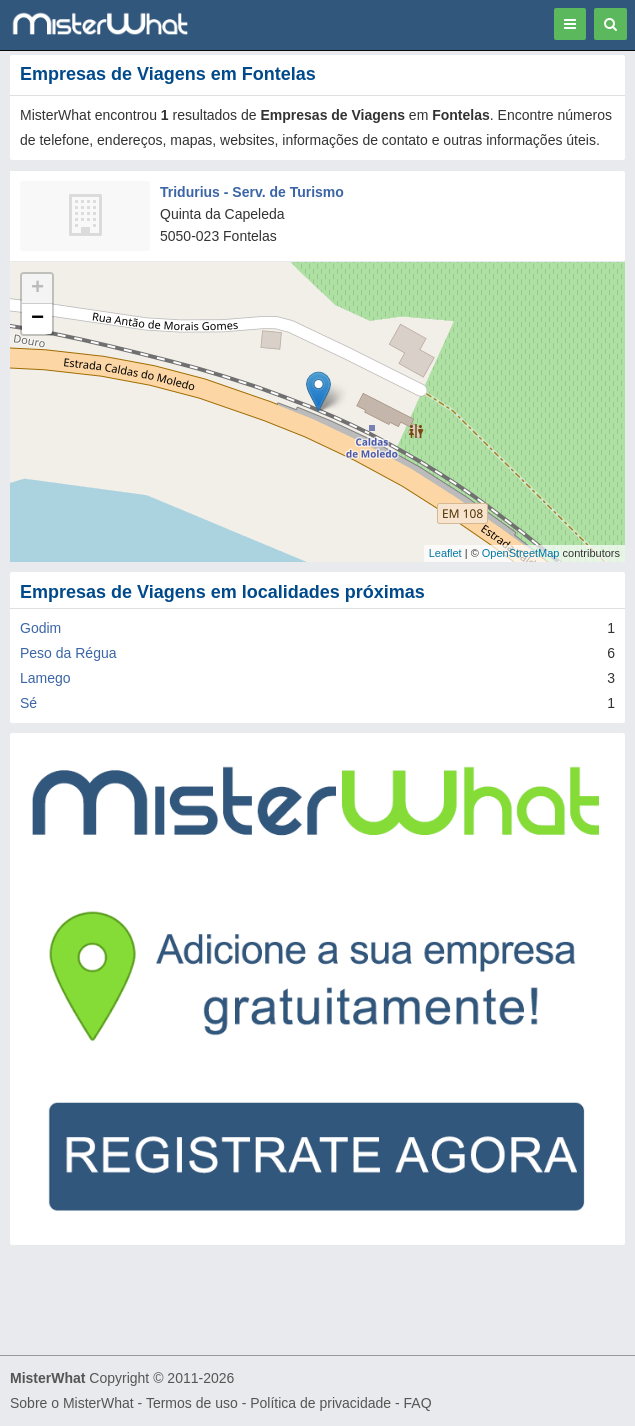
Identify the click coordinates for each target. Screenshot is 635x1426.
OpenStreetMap (521, 553)
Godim (40, 628)
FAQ (418, 1403)
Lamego (45, 678)
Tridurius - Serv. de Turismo (252, 192)
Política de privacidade (320, 1403)
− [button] (37, 319)
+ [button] (37, 289)
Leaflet (445, 553)
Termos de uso (192, 1403)
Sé (28, 703)
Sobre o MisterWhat (72, 1403)
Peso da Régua (68, 653)
